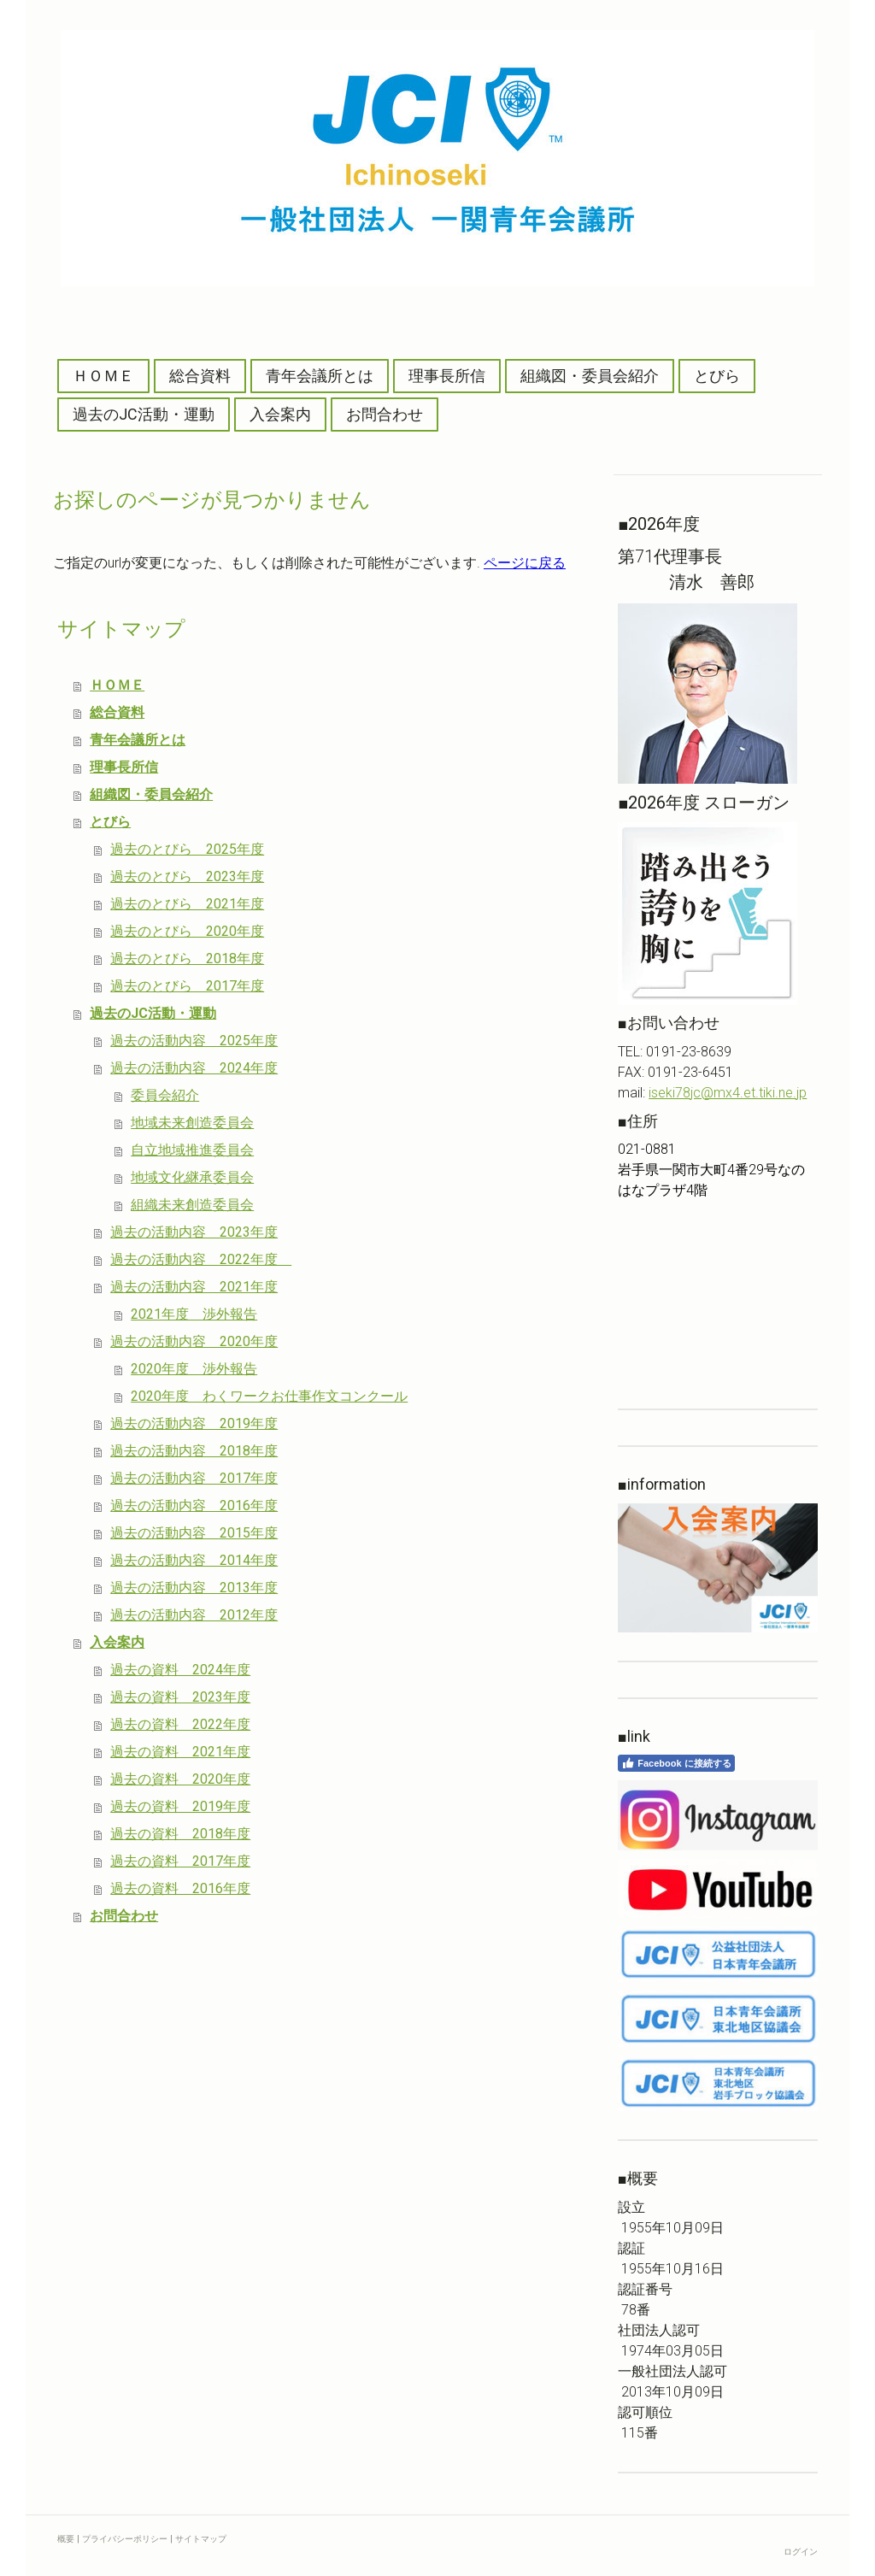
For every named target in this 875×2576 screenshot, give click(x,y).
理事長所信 (446, 376)
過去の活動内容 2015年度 (194, 1533)
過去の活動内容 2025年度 (194, 1040)
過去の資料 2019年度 (180, 1806)
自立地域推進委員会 (192, 1150)
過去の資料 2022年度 (180, 1724)
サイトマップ (200, 2538)
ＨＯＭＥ (103, 376)
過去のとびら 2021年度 (187, 904)
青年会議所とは (319, 376)
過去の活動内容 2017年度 (194, 1478)
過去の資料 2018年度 (180, 1834)
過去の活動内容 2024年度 (194, 1068)
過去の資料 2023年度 (180, 1697)
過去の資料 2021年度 (180, 1752)
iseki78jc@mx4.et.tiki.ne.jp (728, 1093)
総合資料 (200, 376)
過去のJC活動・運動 (143, 414)
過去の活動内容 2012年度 (194, 1615)
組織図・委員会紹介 (589, 376)
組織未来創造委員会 (192, 1205)
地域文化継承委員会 (192, 1177)
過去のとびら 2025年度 (187, 849)
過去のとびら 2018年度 (187, 958)
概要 (65, 2538)
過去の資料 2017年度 (180, 1861)
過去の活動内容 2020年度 (194, 1341)
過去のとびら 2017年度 (187, 986)
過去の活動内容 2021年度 (194, 1287)
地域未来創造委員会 (192, 1123)
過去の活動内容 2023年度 (194, 1232)
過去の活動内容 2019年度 (194, 1423)
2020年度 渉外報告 (194, 1369)
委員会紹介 (165, 1095)
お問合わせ (384, 414)
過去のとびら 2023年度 (187, 876)
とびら (717, 376)
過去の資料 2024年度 (180, 1669)
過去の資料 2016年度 (180, 1888)
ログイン (801, 2551)
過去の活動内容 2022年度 (200, 1259)
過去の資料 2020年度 (180, 1779)
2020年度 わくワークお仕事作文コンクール (269, 1396)
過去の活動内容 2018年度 (194, 1451)
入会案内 (280, 414)
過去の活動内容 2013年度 (194, 1587)
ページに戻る (525, 563)
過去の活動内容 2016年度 (194, 1505)
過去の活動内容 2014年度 (194, 1560)
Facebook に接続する (676, 1763)
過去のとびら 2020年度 (187, 931)
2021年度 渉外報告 (194, 1314)
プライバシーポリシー (124, 2538)
